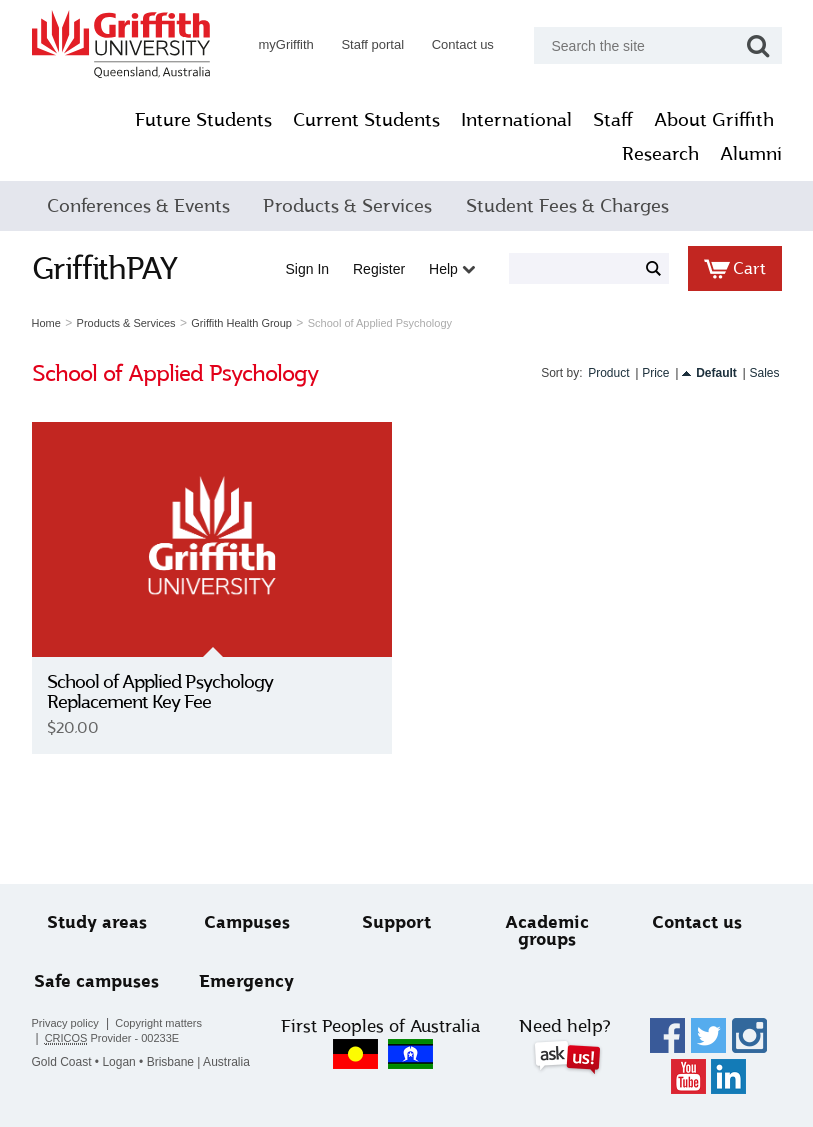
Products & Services (347, 206)
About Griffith (714, 120)
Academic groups (547, 931)
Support (396, 922)
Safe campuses (96, 981)
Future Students (203, 120)
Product (608, 373)
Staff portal (372, 44)
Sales (764, 373)
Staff (613, 120)
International (516, 120)
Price (655, 373)
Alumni (751, 154)
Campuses (247, 922)
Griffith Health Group (241, 323)
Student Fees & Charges (567, 206)
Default (716, 373)
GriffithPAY (105, 268)
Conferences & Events (138, 206)
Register (379, 269)
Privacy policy (65, 1023)
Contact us (463, 44)
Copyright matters (158, 1023)
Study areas (97, 922)
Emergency (246, 981)
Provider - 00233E (112, 1038)
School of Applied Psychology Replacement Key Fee (160, 692)
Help (452, 269)
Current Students (366, 120)
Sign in (308, 269)
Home (46, 323)
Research (660, 154)
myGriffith (285, 44)
